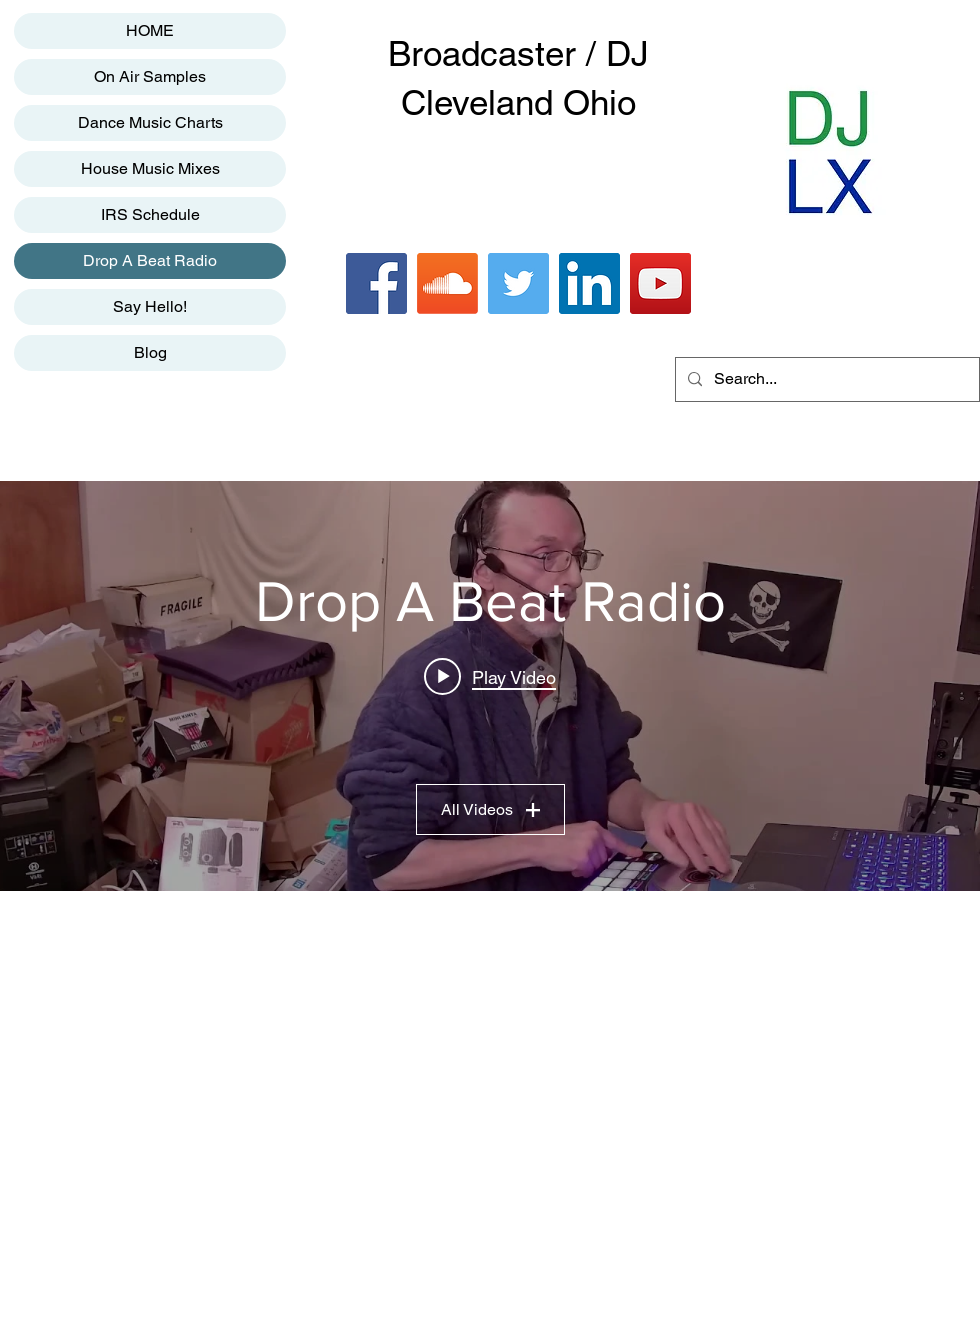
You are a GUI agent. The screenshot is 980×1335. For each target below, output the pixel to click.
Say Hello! (150, 306)
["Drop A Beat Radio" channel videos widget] (490, 686)
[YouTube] (660, 283)
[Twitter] (518, 283)
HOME (150, 30)
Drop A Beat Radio (150, 260)
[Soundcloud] (447, 283)
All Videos (490, 809)
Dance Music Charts (150, 122)
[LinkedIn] (589, 283)
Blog (150, 352)
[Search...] (825, 379)
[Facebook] (376, 283)
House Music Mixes (150, 168)
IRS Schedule (150, 214)
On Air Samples (150, 76)
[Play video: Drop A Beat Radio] (490, 677)
